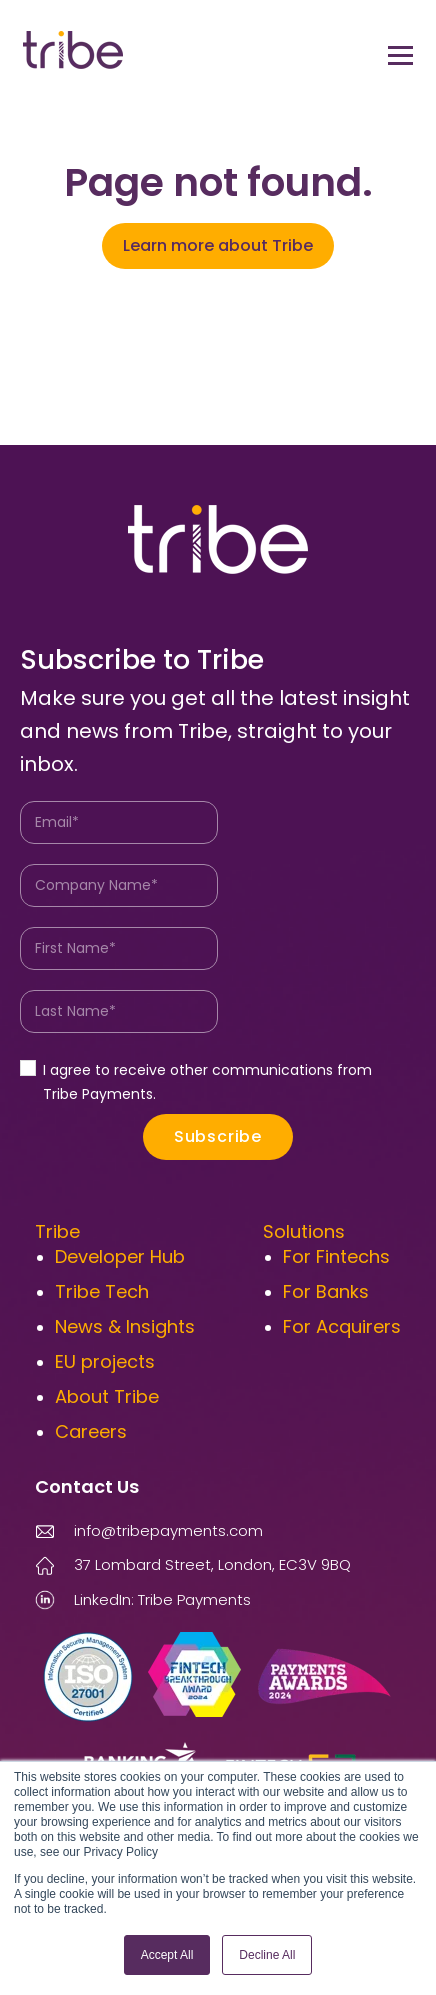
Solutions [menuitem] (304, 1231)
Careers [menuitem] (91, 1431)
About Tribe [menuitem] (107, 1396)
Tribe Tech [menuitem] (102, 1291)
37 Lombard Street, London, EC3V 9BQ (212, 1564)
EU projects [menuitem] (105, 1361)
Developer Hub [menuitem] (120, 1256)
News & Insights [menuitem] (125, 1326)
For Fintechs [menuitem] (336, 1256)
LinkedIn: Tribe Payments (143, 1599)
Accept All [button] (167, 1955)
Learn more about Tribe (218, 245)
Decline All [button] (267, 1955)
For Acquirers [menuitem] (342, 1326)
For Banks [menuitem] (326, 1291)
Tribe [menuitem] (57, 1231)
